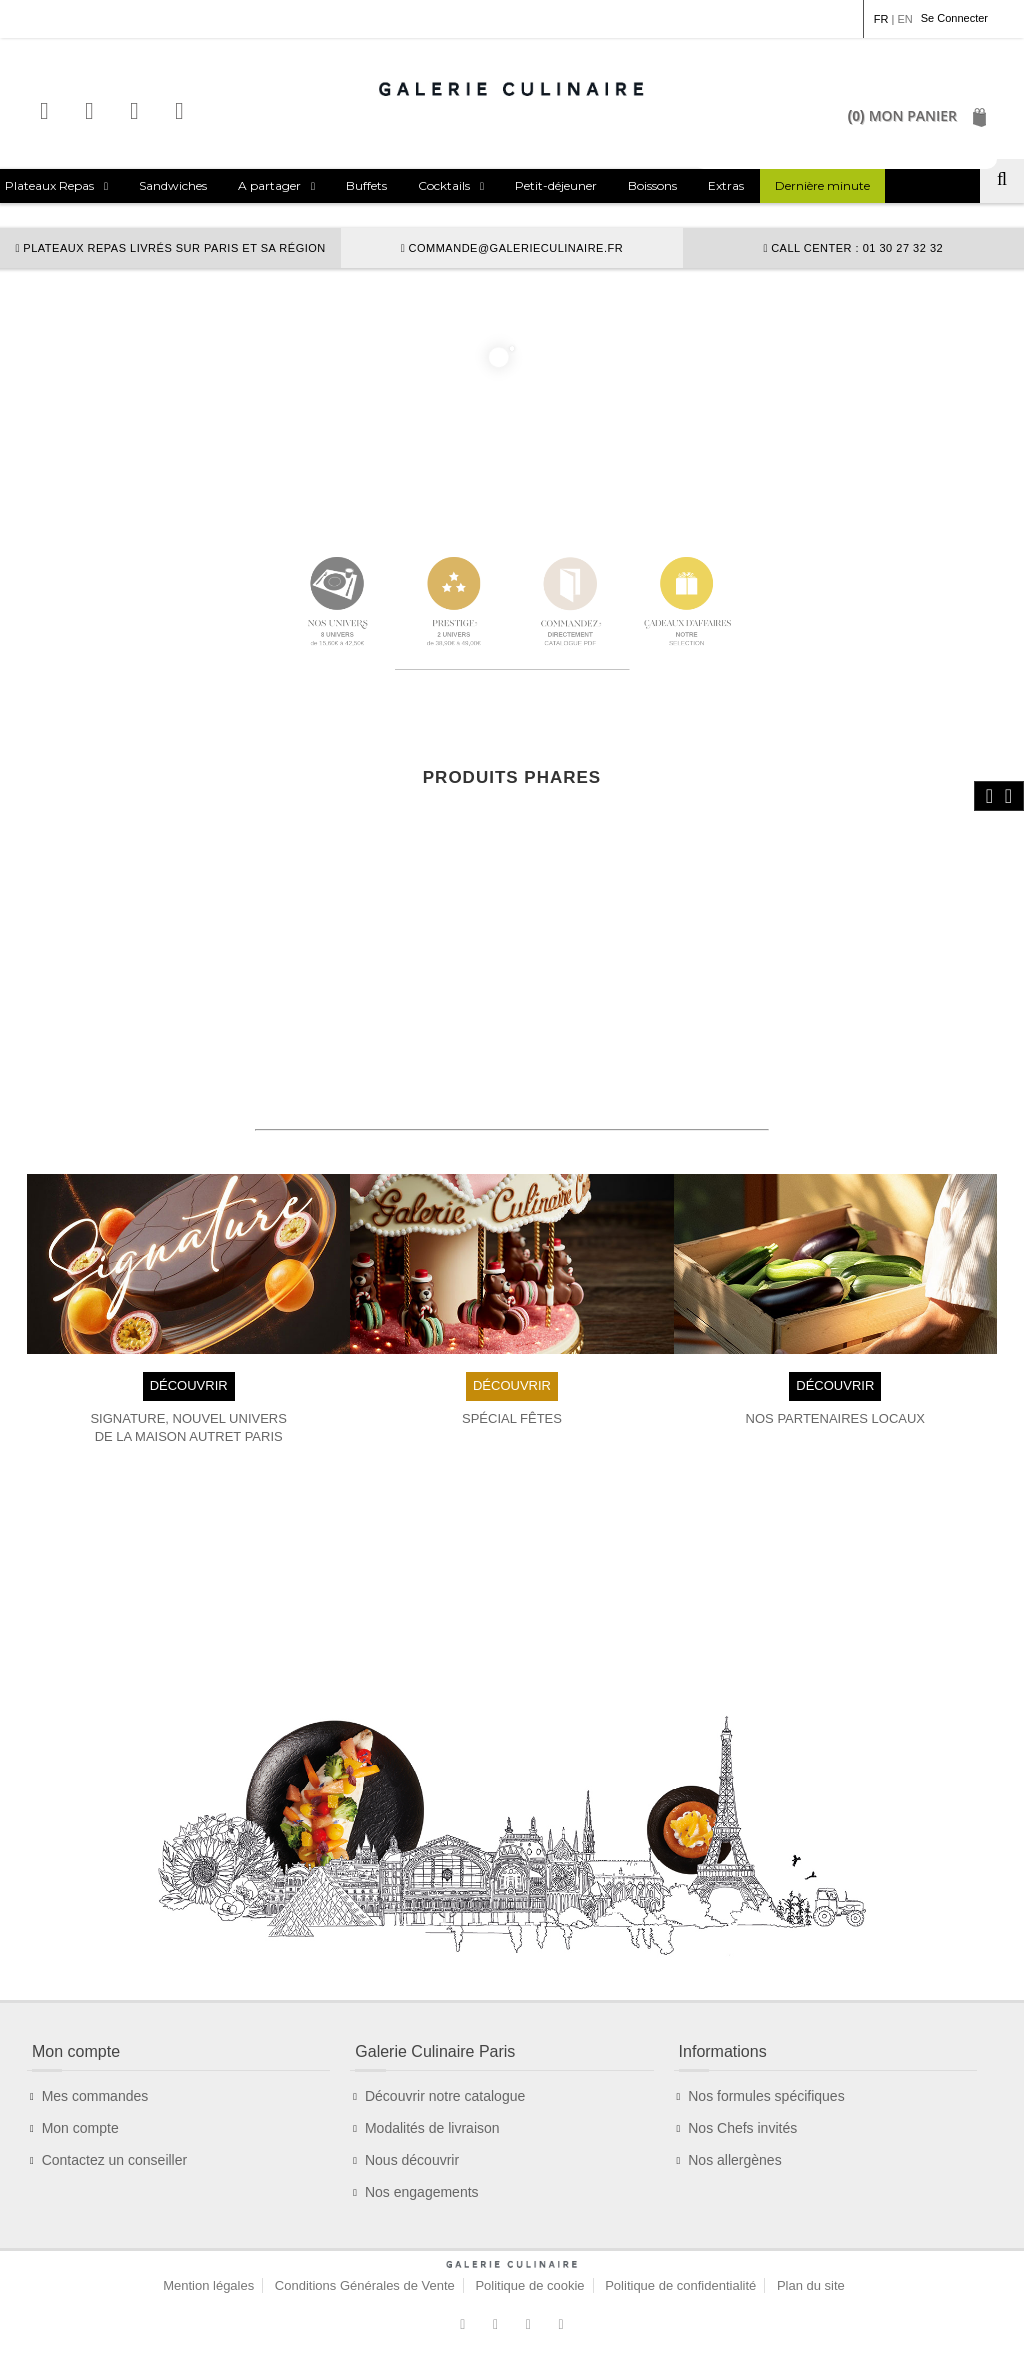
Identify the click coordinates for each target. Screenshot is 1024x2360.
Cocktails (444, 185)
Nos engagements (422, 2192)
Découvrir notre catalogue (445, 2096)
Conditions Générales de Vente (365, 2285)
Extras (726, 185)
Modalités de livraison (432, 2128)
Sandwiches (173, 185)
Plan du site (811, 2285)
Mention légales (208, 2285)
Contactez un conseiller (115, 2160)
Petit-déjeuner (556, 185)
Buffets (366, 185)
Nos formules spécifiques (766, 2096)
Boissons (652, 185)
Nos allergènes (734, 2160)
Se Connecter (954, 18)
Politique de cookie (529, 2285)
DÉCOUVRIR (189, 1385)
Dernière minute (822, 185)
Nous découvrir (412, 2160)
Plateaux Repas (49, 185)
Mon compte (80, 2128)
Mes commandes (95, 2096)
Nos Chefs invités (742, 2128)
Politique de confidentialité (680, 2285)
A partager (269, 185)
